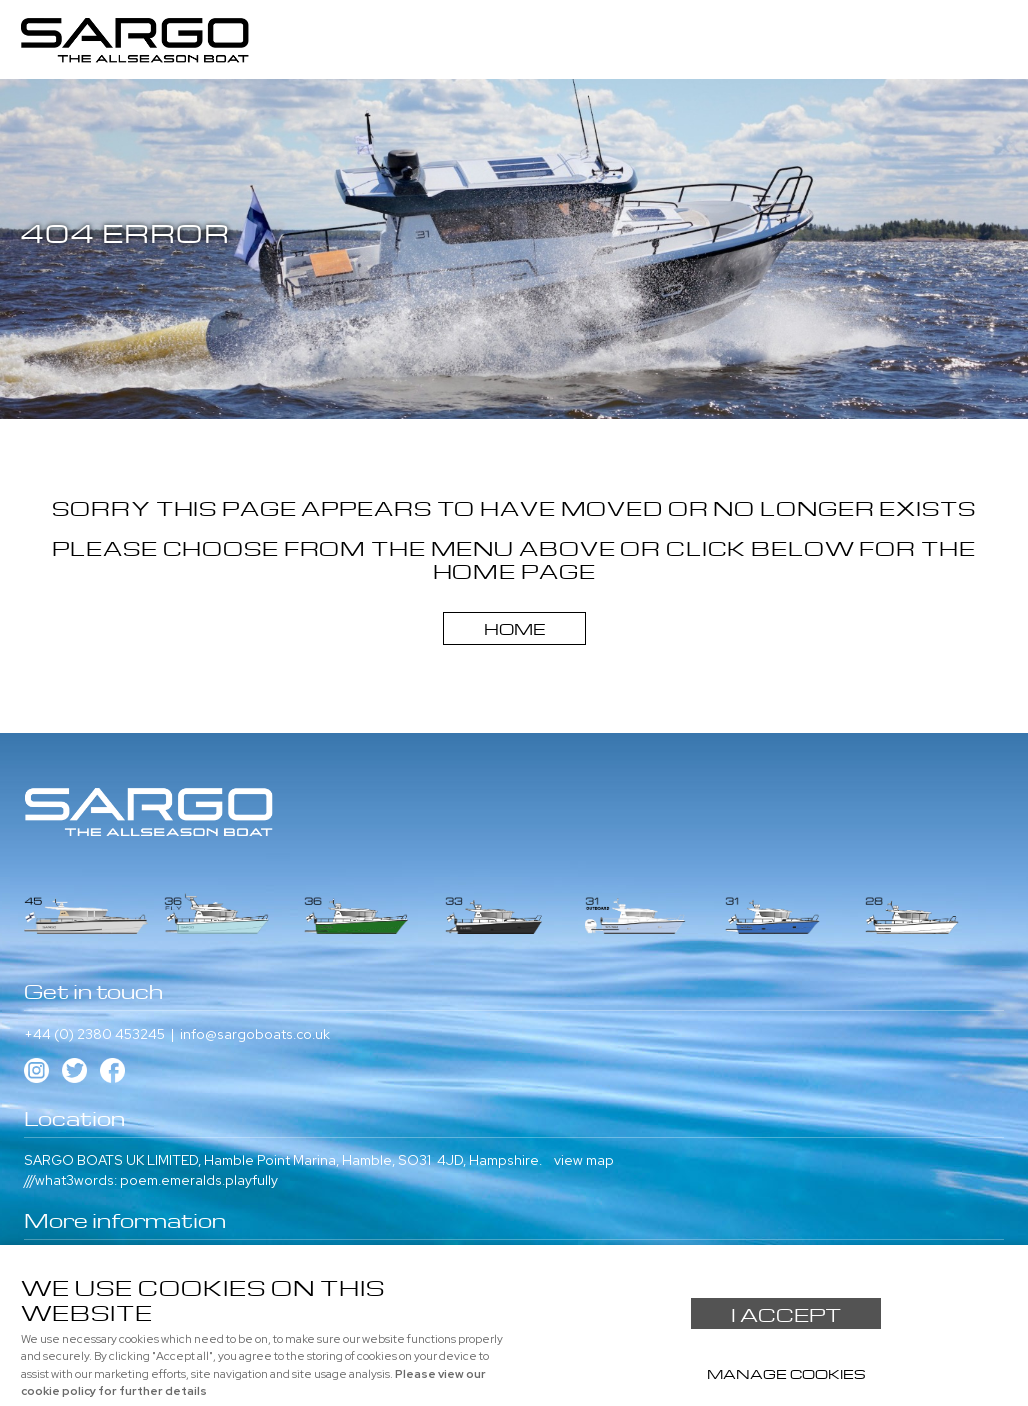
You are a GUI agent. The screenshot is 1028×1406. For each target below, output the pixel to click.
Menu (993, 29)
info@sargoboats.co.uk (255, 1034)
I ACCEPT (786, 1313)
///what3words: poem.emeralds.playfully (151, 1180)
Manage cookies (786, 1372)
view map (584, 1160)
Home (514, 627)
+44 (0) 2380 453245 (94, 1034)
